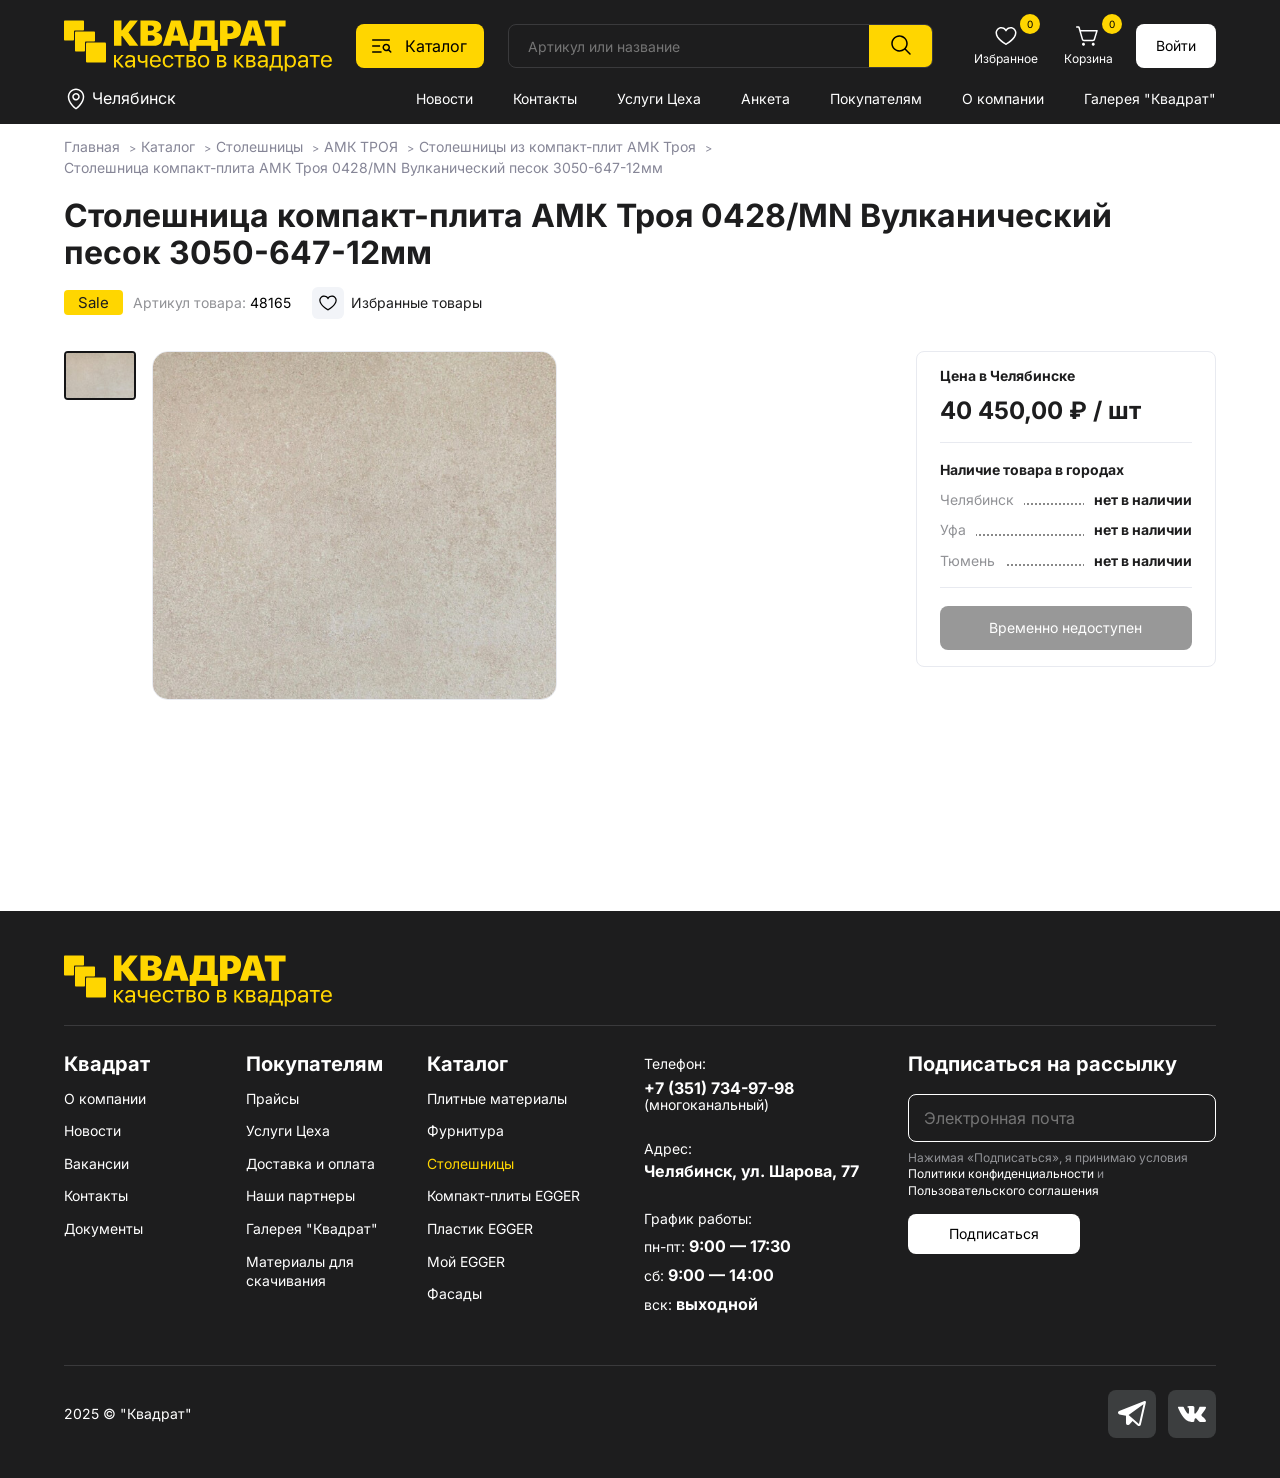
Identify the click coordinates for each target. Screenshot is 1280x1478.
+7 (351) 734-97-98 (719, 1088)
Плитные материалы (497, 1098)
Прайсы (272, 1098)
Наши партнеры (300, 1195)
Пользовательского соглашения (1003, 1190)
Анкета (765, 98)
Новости (444, 98)
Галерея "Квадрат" (1150, 98)
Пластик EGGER (480, 1228)
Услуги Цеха (659, 98)
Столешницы (470, 1163)
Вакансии (96, 1163)
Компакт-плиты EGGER (503, 1195)
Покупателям (876, 98)
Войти (1176, 45)
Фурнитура (465, 1130)
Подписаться (994, 1233)
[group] (354, 602)
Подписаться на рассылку (1042, 1064)
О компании (1003, 98)
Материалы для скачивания (300, 1271)
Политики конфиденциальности (1001, 1173)
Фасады (454, 1293)
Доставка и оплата (310, 1163)
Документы (103, 1228)
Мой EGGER (466, 1261)
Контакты (545, 98)
